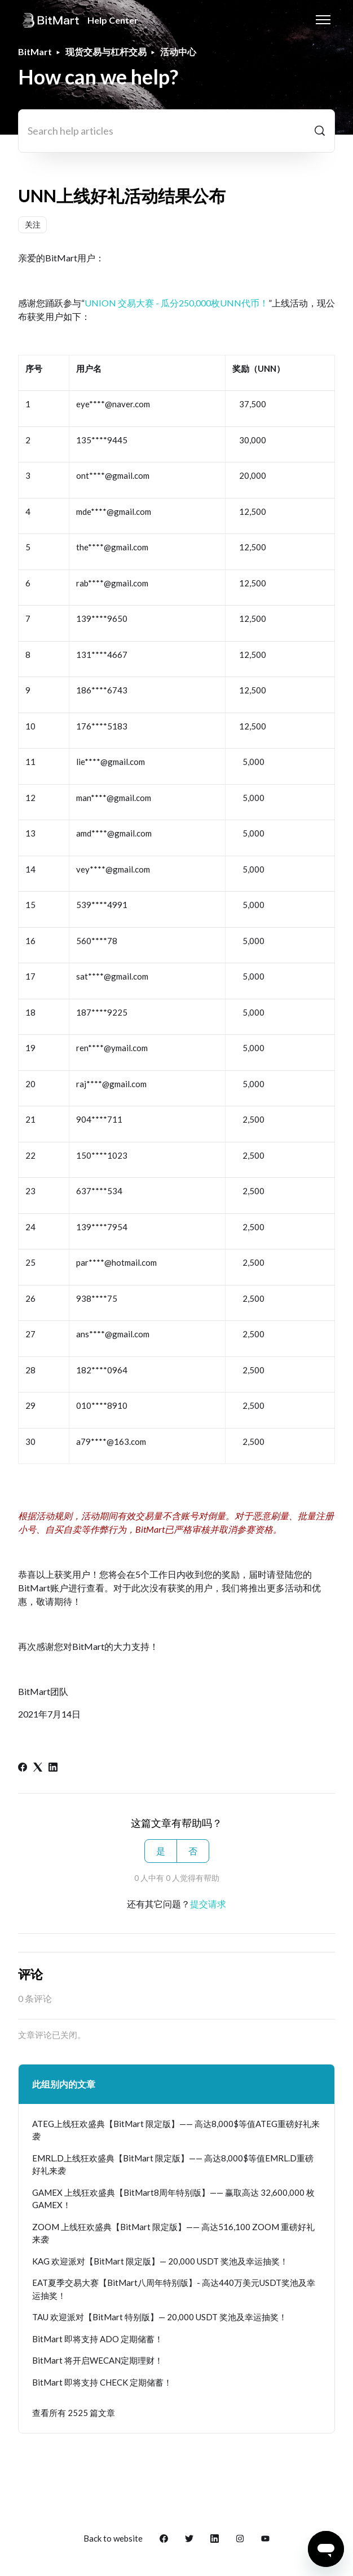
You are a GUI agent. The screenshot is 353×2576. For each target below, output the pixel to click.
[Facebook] (22, 1768)
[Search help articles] (176, 131)
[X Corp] (37, 1768)
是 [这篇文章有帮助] (160, 1850)
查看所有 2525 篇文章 (73, 2413)
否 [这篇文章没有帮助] (192, 1850)
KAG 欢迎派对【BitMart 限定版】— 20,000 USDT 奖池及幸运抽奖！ (160, 2261)
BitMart (35, 51)
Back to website (113, 2538)
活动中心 (178, 51)
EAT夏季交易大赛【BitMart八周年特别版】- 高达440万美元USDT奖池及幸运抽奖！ (173, 2289)
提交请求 (208, 1903)
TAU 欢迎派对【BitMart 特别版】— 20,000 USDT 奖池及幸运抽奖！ (159, 2317)
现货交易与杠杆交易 (106, 51)
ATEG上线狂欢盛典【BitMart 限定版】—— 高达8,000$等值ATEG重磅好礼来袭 (176, 2130)
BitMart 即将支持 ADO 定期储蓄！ (97, 2339)
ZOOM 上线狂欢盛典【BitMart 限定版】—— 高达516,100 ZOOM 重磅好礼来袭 (173, 2233)
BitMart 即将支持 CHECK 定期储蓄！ (102, 2382)
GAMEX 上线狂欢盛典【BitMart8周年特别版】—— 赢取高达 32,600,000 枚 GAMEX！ (173, 2198)
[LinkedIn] (53, 1768)
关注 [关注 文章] (33, 224)
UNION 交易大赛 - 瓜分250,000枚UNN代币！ (176, 302)
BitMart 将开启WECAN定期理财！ (97, 2360)
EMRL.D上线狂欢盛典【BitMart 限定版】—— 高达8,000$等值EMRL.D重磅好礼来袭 (173, 2164)
